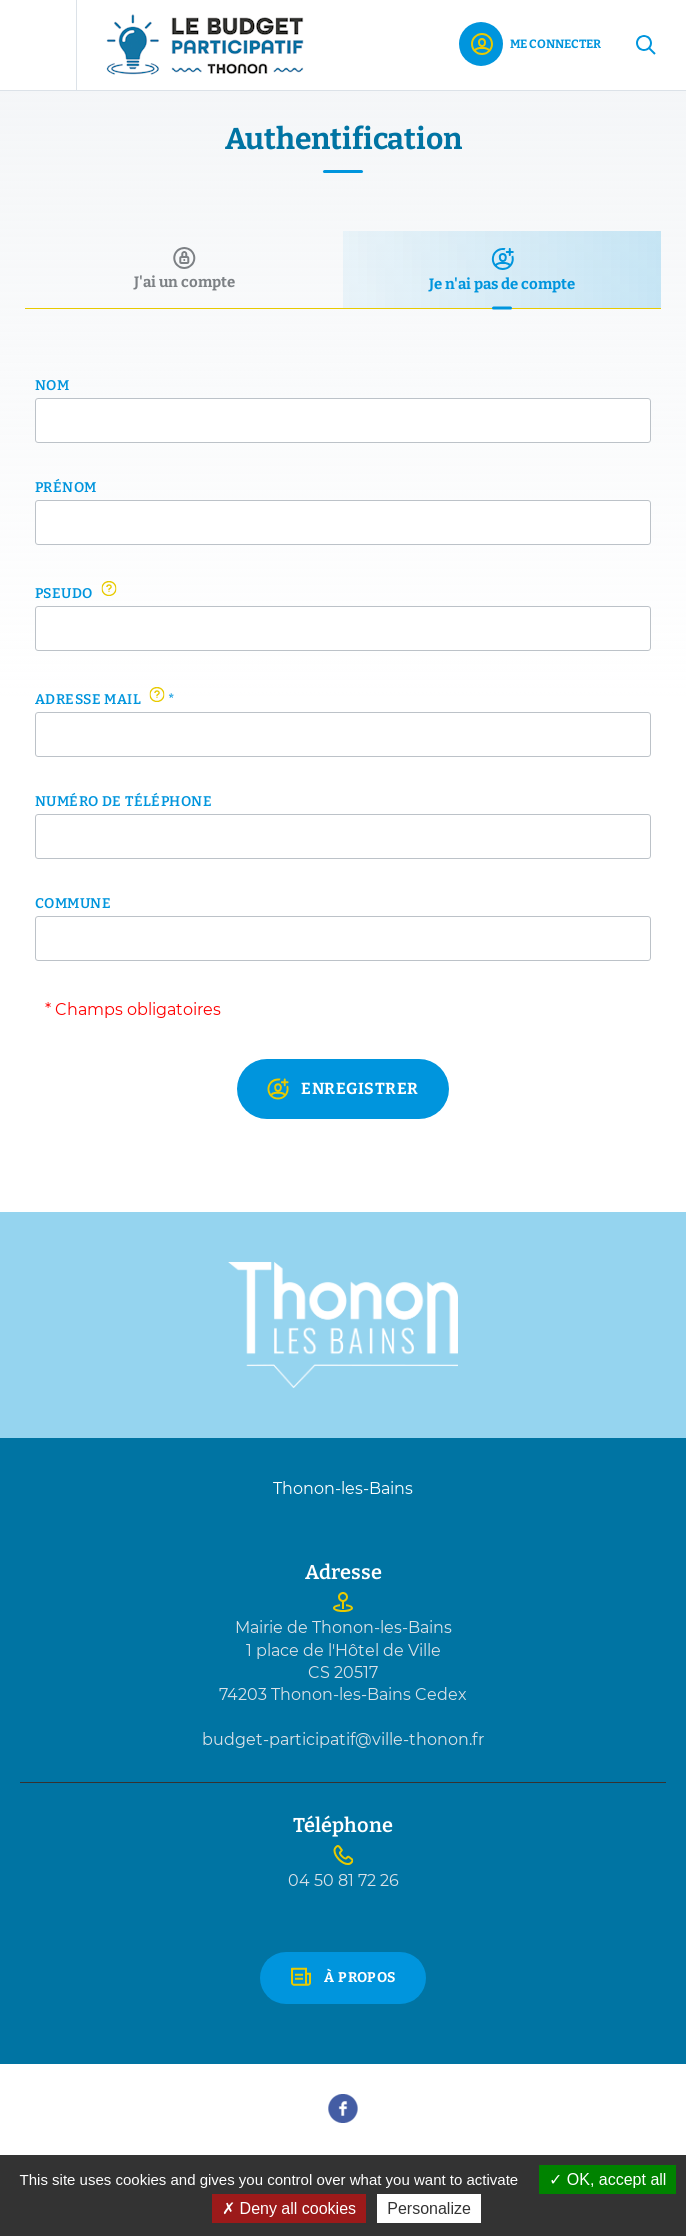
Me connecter (555, 44)
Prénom (66, 488)
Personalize (429, 2208)
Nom (52, 386)
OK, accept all (607, 2179)
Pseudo (75, 593)
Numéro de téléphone (123, 802)
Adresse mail (105, 699)
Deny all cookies (289, 2208)
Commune (73, 904)
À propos (359, 1977)
